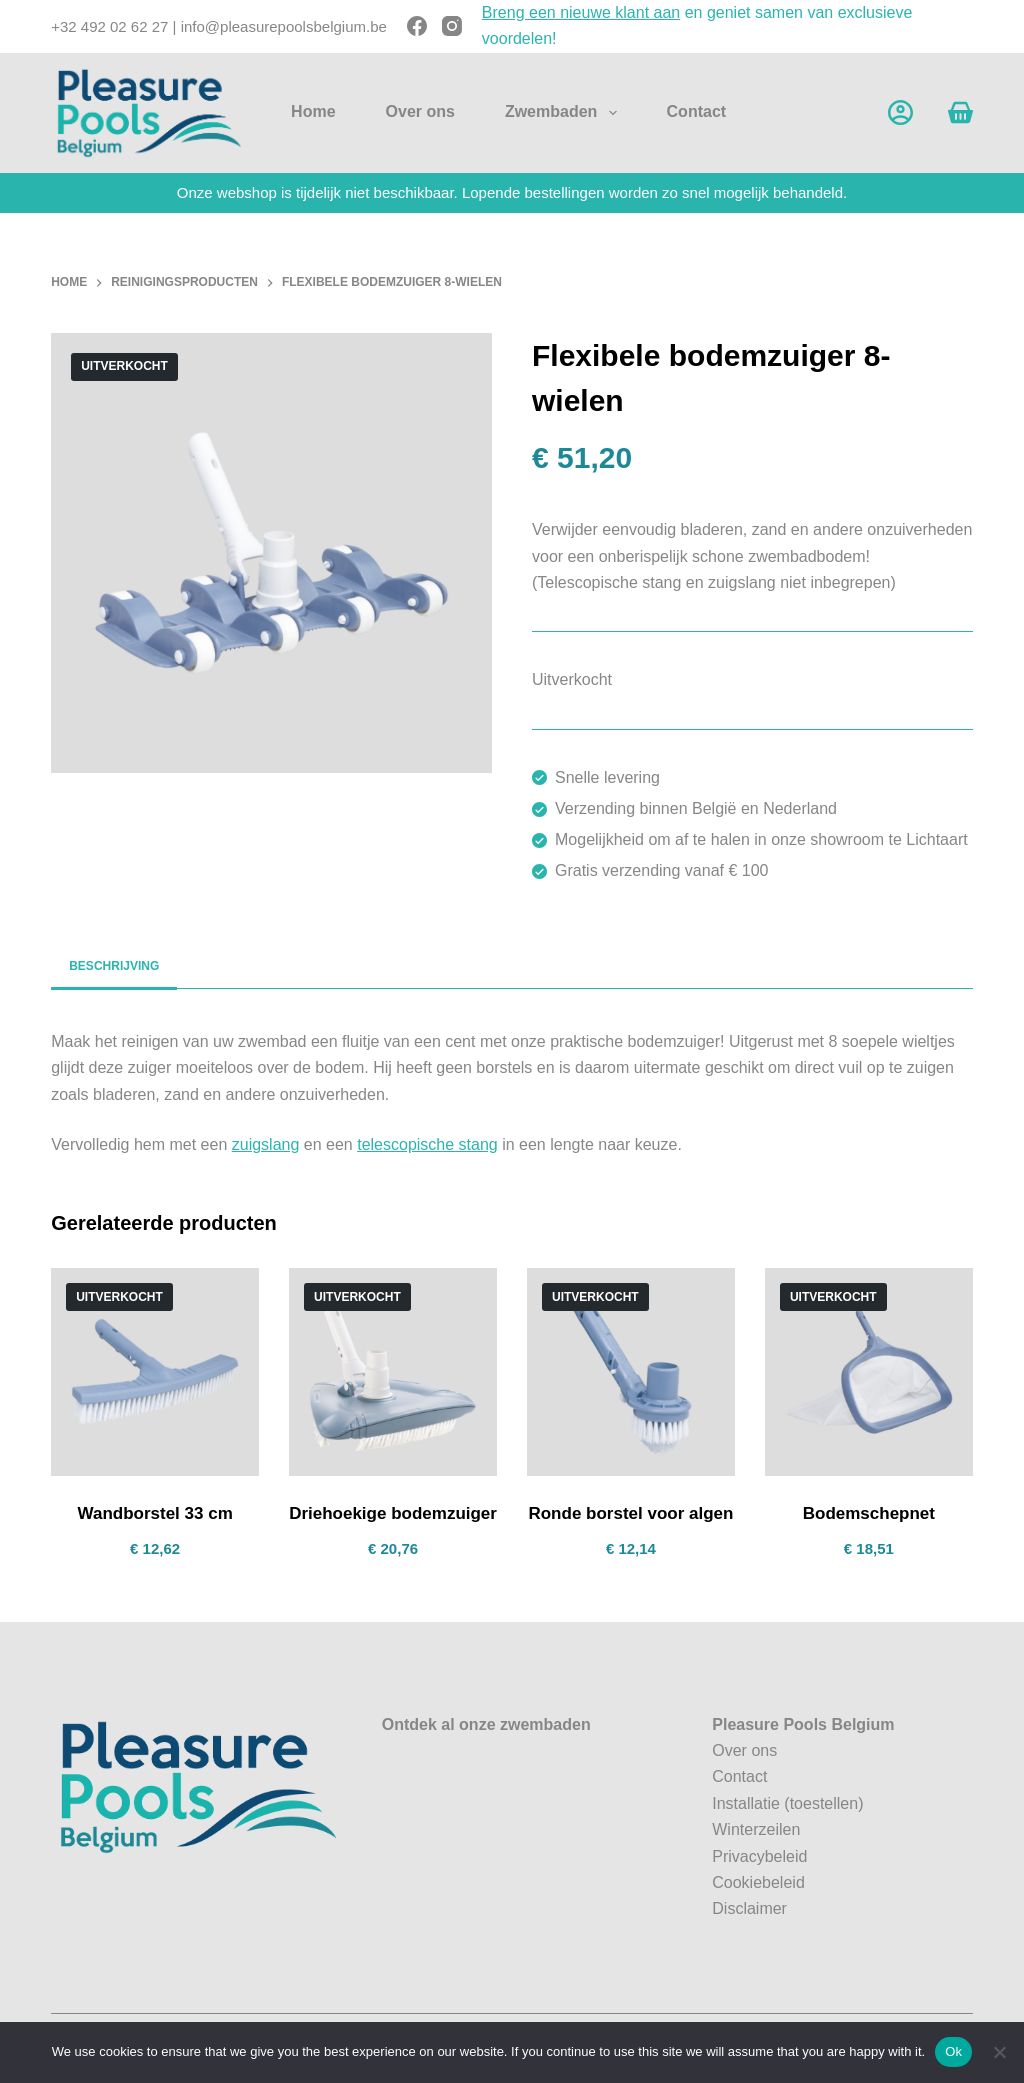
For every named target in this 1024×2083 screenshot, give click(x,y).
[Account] (900, 112)
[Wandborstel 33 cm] (155, 1372)
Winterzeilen (756, 1829)
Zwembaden (565, 113)
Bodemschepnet (869, 1513)
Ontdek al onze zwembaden (486, 1724)
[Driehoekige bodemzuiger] (393, 1372)
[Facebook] (417, 26)
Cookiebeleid (758, 1882)
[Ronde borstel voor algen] (631, 1372)
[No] (999, 2052)
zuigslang (266, 1144)
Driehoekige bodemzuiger (393, 1513)
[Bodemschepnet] (869, 1372)
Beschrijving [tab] (114, 966)
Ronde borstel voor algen (630, 1513)
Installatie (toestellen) (787, 1803)
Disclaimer (749, 1908)
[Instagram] (452, 26)
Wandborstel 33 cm (155, 1513)
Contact (697, 111)
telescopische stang (427, 1144)
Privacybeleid (759, 1856)
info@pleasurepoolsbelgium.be (284, 26)
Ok (953, 2051)
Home (313, 111)
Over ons (420, 111)
